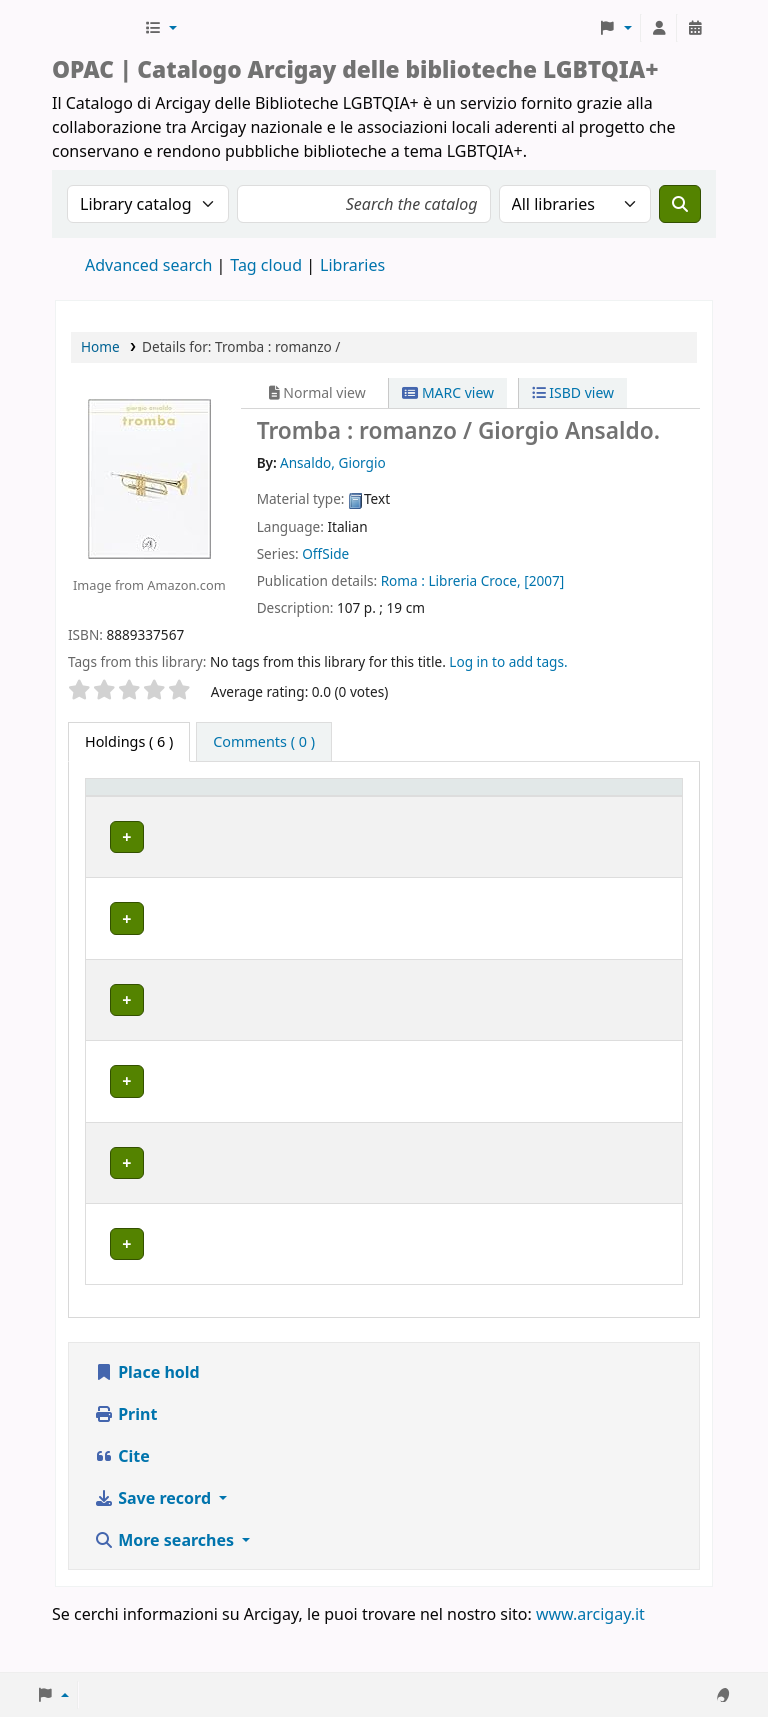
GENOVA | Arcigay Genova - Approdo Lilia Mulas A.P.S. (268, 1052)
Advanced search (148, 265)
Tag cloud (266, 265)
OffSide (325, 553)
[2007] (544, 580)
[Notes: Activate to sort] (639, 807)
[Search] (680, 204)
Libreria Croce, (474, 580)
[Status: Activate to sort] (548, 807)
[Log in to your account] (659, 28)
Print (125, 1460)
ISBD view (573, 392)
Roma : (403, 580)
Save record (154, 1544)
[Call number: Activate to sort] (444, 807)
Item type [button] (111, 806)
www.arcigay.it (590, 1660)
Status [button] (532, 816)
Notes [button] (626, 816)
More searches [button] (166, 1586)
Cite (122, 1502)
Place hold (147, 1418)
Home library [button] (221, 816)
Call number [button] (426, 806)
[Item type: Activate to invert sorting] (126, 807)
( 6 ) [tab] (129, 741)
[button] (160, 28)
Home (100, 346)
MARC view (448, 392)
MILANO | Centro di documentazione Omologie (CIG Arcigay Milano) (267, 1139)
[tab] (264, 742)
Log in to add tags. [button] (508, 661)
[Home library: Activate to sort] (277, 807)
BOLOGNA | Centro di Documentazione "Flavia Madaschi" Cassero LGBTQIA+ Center (275, 882)
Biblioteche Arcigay (96, 28)
